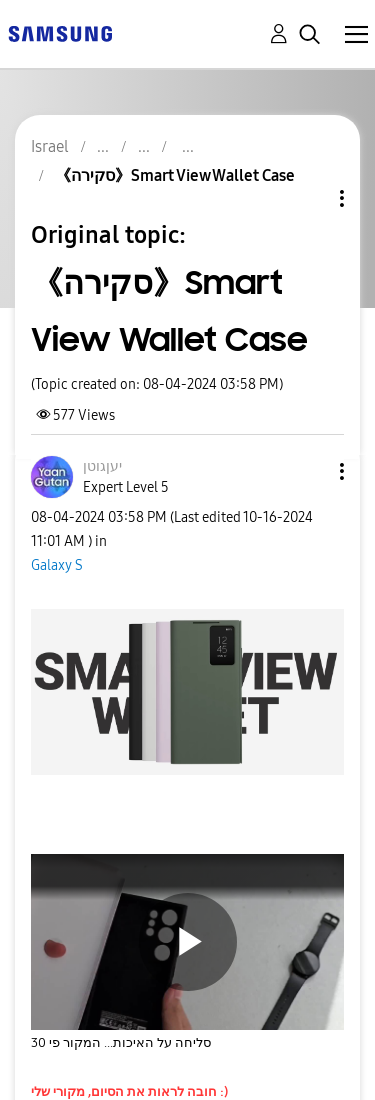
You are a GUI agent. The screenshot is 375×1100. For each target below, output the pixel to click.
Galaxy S (57, 565)
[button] (309, 471)
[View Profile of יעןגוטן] (102, 466)
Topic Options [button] (308, 198)
